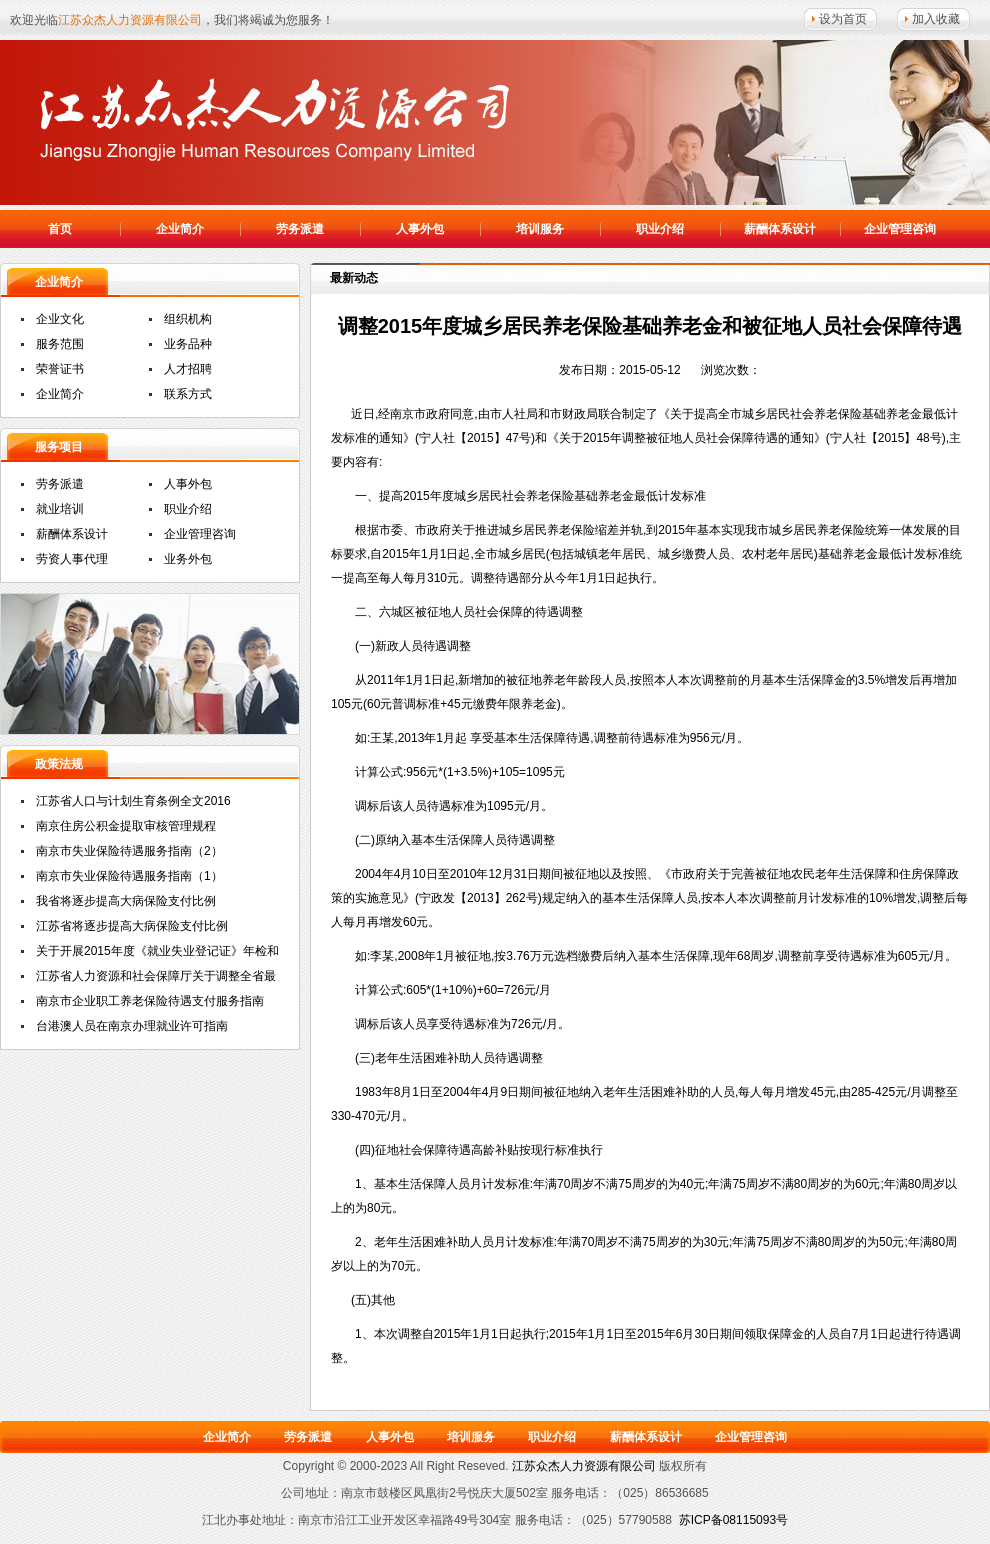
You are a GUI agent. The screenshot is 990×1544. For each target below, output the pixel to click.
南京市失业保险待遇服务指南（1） (129, 876)
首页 (60, 229)
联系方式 (188, 394)
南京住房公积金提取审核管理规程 (126, 826)
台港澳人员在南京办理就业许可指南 (132, 1026)
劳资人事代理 (72, 559)
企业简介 (180, 229)
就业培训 (60, 509)
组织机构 (188, 319)
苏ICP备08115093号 (733, 1520)
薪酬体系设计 (780, 229)
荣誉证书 (60, 369)
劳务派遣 (300, 229)
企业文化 (60, 319)
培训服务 (540, 229)
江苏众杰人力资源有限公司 (280, 120)
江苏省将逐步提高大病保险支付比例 (132, 926)
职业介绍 (660, 229)
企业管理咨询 (900, 229)
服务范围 (60, 344)
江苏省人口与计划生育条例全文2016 (133, 801)
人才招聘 (188, 369)
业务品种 (188, 344)
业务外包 (188, 559)
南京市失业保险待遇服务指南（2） (129, 851)
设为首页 (843, 19)
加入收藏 (936, 19)
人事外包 (420, 229)
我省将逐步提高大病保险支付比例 (126, 901)
